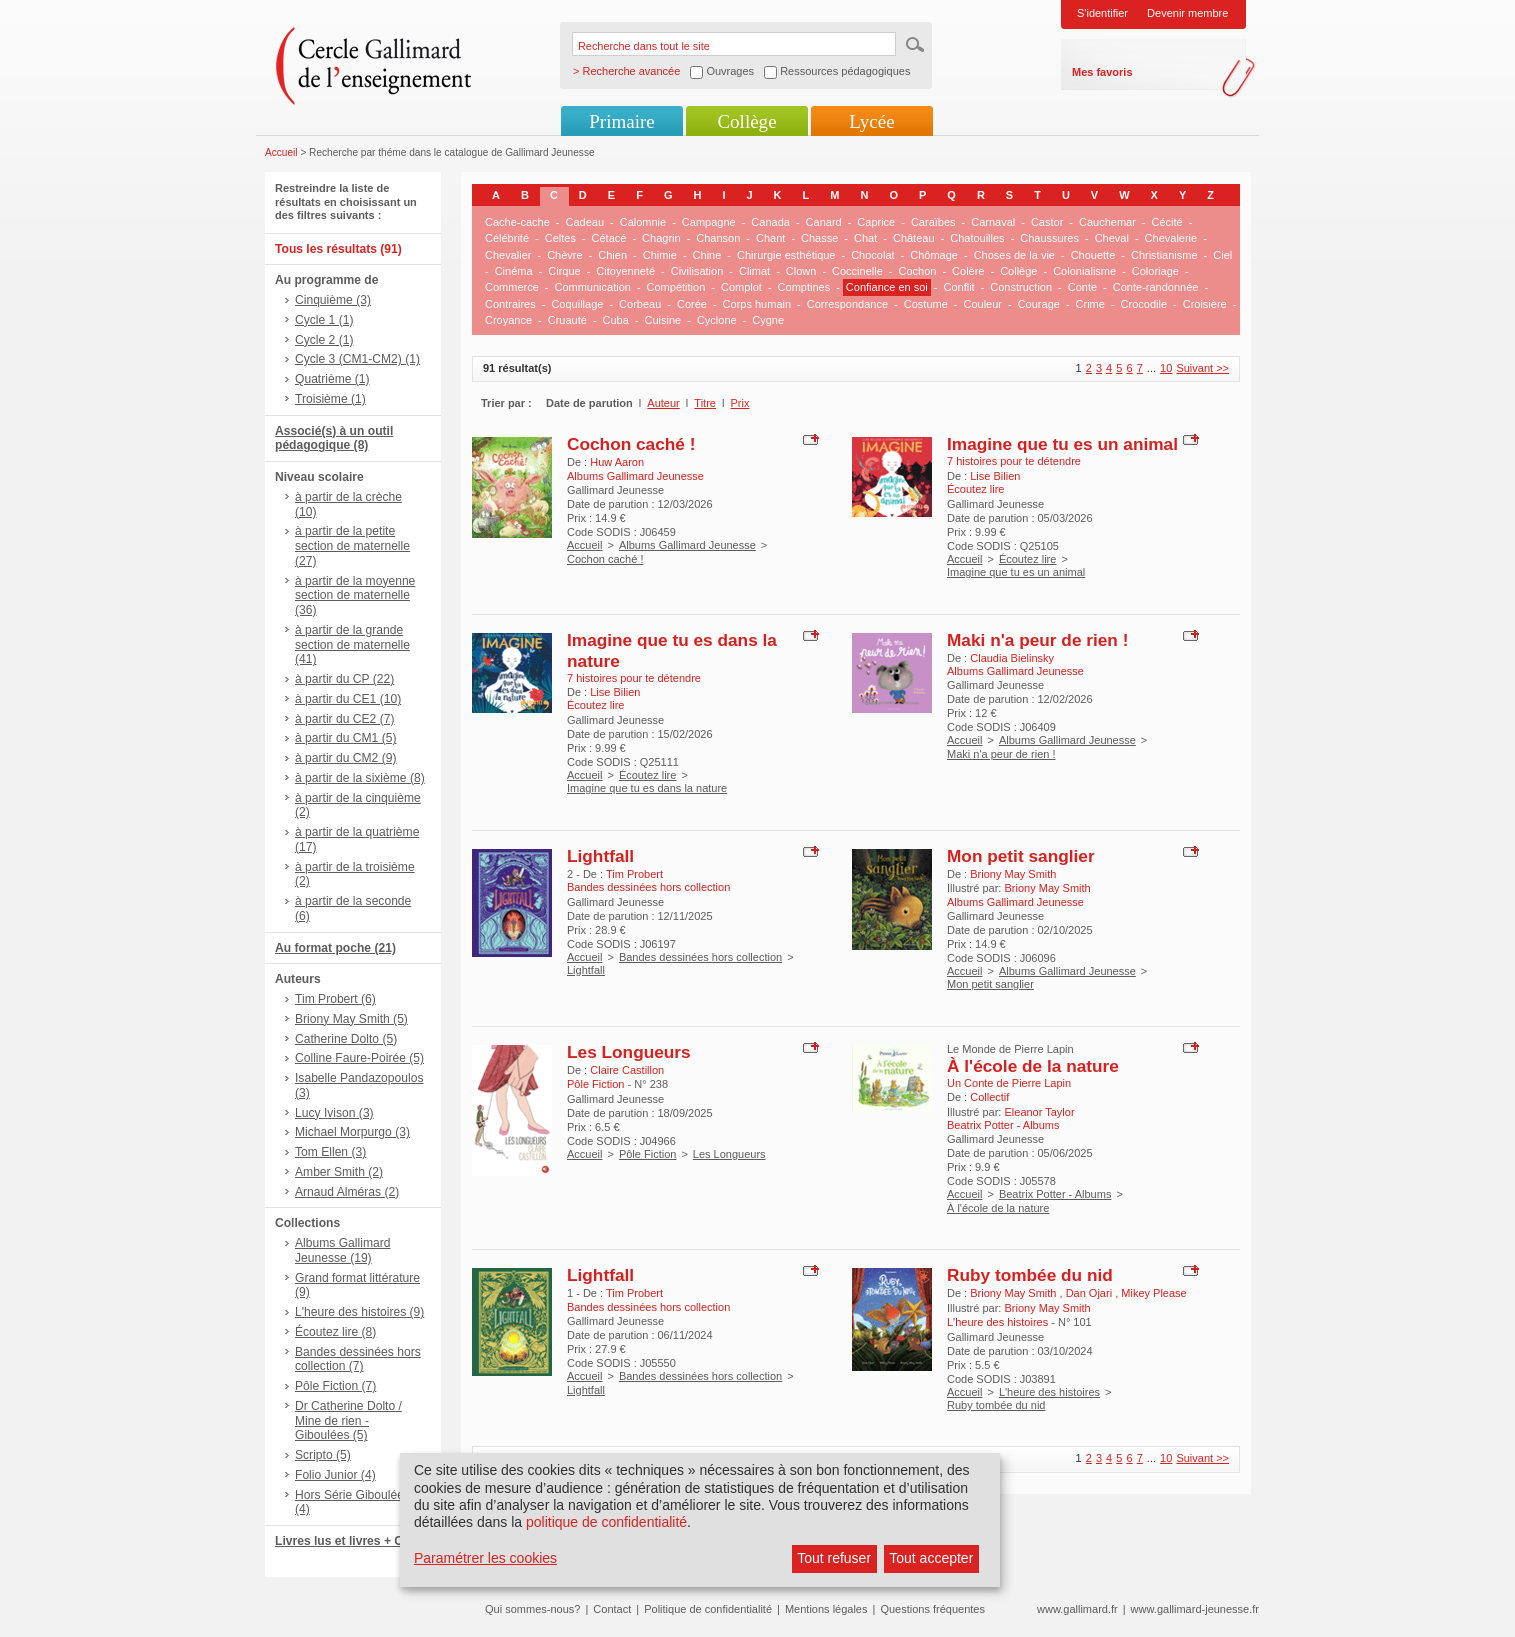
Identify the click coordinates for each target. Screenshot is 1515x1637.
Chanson (718, 238)
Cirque (564, 271)
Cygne (768, 320)
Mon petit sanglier (1021, 856)
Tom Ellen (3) (330, 1152)
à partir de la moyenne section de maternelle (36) (355, 596)
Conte (1082, 287)
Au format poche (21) (335, 948)
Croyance (508, 320)
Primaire (621, 121)
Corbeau (640, 304)
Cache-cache (517, 222)
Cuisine (663, 320)
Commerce (512, 287)
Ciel (1222, 255)
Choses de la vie (1014, 255)
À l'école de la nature (1033, 1066)
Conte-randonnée (1156, 287)
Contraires (510, 304)
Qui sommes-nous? (532, 1609)
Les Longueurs (629, 1052)
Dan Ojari (1091, 1293)
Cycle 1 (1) (324, 320)
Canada (770, 222)
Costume (926, 304)
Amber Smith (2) (339, 1172)
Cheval (1112, 238)
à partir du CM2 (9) (346, 758)
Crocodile (1144, 304)
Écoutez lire (1027, 559)
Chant (770, 238)
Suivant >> (1202, 368)
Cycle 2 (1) (324, 340)
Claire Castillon (627, 1070)
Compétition (676, 287)
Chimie (660, 255)
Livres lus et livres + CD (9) (352, 1541)
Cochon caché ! (631, 444)
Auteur (663, 403)
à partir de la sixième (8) (360, 778)
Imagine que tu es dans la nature (647, 788)
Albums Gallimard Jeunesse (687, 545)
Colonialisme (1084, 271)
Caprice (876, 222)
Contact (612, 1609)
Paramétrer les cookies (485, 1558)
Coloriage (1155, 271)
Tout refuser (834, 1558)
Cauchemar (1107, 222)
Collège (746, 121)
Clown (801, 271)
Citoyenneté (625, 271)
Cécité (1167, 222)
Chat (865, 238)
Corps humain (757, 304)
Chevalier (508, 255)
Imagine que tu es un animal (1062, 444)
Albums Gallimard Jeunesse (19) (342, 1250)
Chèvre (564, 255)
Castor (1047, 222)
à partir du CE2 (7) (344, 719)
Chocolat (872, 255)
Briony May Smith (1013, 874)
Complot (741, 287)
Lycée (871, 121)
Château (914, 238)
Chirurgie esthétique (786, 255)
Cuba (616, 320)
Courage (1039, 304)
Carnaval (993, 222)
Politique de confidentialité (708, 1609)
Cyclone (717, 320)
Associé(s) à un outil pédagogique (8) (334, 438)
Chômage (934, 255)
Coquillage (577, 304)
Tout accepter (931, 1558)
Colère (968, 271)
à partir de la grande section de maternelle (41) (352, 645)
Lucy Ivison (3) (334, 1113)
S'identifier (1102, 13)
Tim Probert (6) (335, 999)
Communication (592, 287)
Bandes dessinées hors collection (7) (358, 1359)
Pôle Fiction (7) (335, 1386)
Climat (754, 271)
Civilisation (697, 271)
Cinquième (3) (333, 300)
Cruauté (567, 320)
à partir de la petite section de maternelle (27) (352, 546)
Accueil (281, 152)
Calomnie (643, 222)
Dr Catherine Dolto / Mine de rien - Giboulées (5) (348, 1421)
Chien (612, 255)
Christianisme (1164, 255)
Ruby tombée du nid (1030, 1275)
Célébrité (507, 238)
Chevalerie (1171, 238)
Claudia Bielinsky (1012, 658)
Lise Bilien (995, 476)
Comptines (804, 287)
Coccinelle (857, 271)
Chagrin (661, 238)
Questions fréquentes (932, 1609)
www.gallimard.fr (1077, 1609)
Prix (740, 403)
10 (1166, 368)
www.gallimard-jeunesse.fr (1195, 1609)
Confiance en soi (887, 287)
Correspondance (847, 304)
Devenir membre (1187, 13)
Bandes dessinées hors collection (700, 957)
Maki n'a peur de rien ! (1037, 640)
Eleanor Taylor (1039, 1112)
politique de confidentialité (606, 1522)
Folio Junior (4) (335, 1475)
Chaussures (1049, 238)
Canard (824, 222)
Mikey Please (1153, 1293)
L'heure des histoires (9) (359, 1312)
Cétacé (609, 238)
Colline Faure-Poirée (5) (359, 1058)
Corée (692, 304)
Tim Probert (634, 874)
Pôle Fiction (647, 1154)
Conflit (958, 287)
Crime (1090, 304)
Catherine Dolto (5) (346, 1039)
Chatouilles (977, 238)
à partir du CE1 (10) (348, 699)
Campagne (709, 222)
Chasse (819, 238)
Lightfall (600, 856)
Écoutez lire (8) (335, 1332)
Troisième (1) (330, 399)
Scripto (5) (323, 1455)
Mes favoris (1102, 72)
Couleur (982, 304)
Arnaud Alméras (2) (347, 1192)
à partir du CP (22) (344, 679)
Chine (707, 255)
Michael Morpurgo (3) (352, 1132)
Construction (1021, 287)
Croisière (1205, 304)
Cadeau (585, 222)
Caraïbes (933, 222)
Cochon (917, 271)
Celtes (560, 238)
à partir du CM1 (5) (346, 738)
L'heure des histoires (1049, 1392)
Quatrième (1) (332, 379)
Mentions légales (826, 1609)
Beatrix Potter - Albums (1055, 1194)
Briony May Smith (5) (351, 1019)
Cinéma (514, 271)
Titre (705, 403)
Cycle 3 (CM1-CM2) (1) (357, 359)
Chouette (1093, 255)
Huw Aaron (617, 462)
